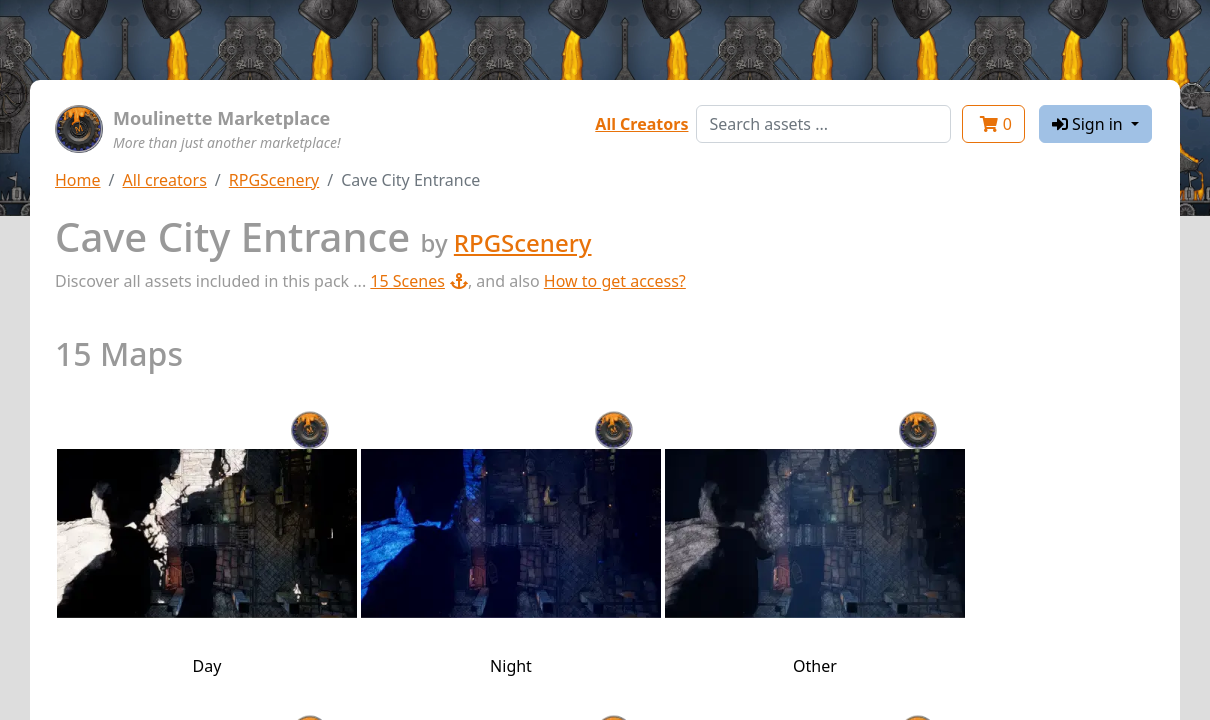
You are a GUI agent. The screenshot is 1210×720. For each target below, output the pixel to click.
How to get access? (615, 281)
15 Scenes (419, 281)
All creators (164, 180)
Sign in (1089, 124)
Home (78, 180)
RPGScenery (274, 180)
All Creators (641, 124)
